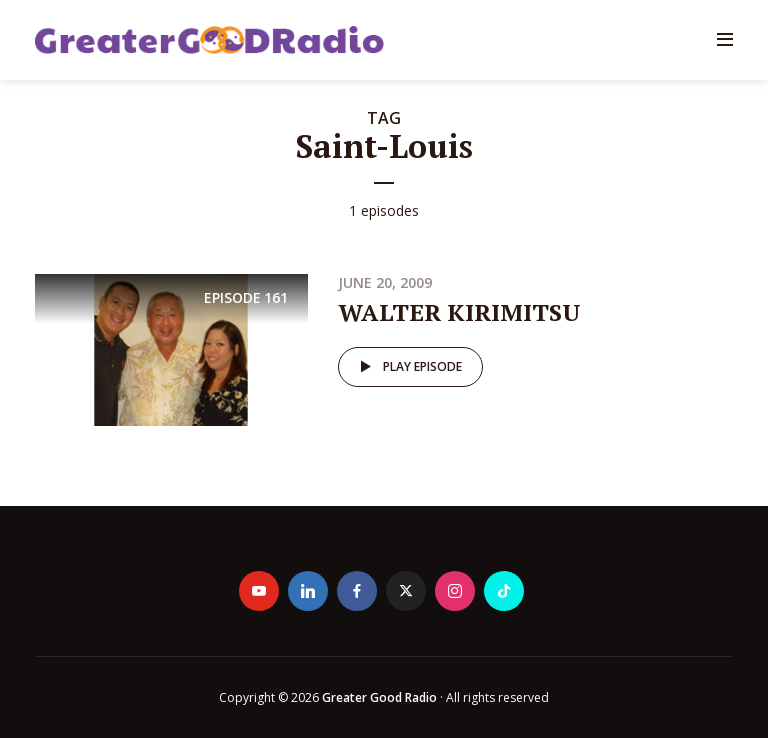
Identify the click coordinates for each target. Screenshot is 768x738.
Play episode (407, 367)
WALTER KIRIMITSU (459, 312)
